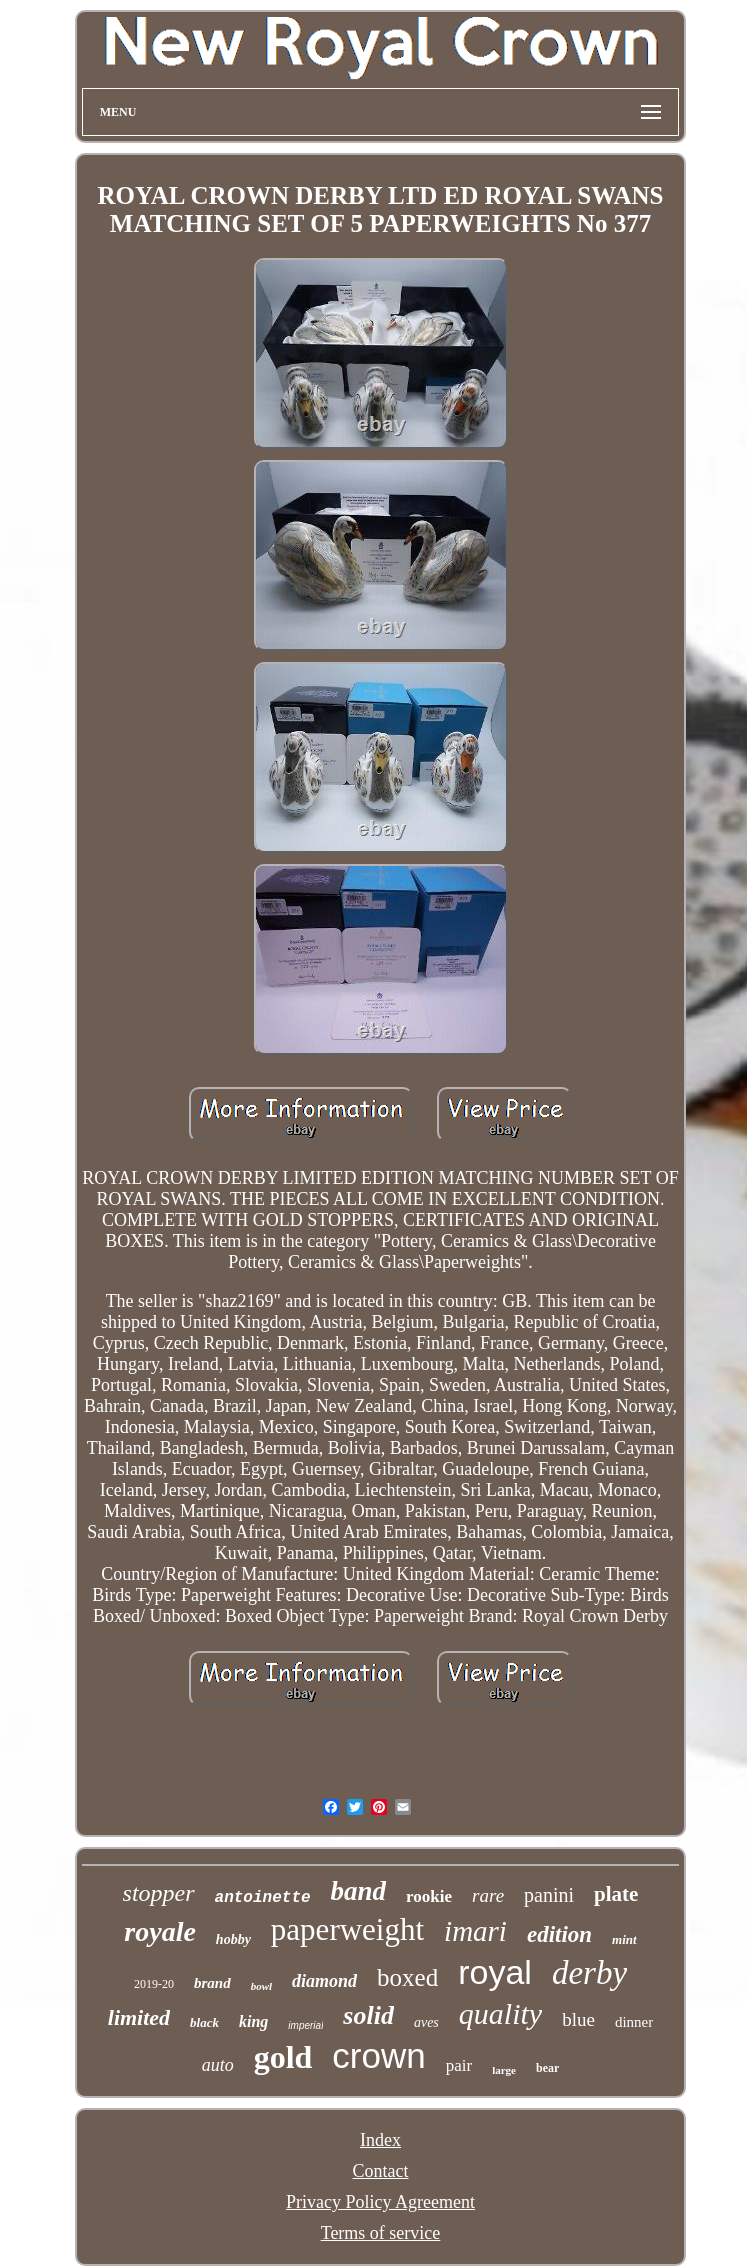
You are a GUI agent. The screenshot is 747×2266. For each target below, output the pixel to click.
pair (459, 2065)
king (253, 2021)
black (204, 2022)
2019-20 (154, 1984)
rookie (429, 1896)
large (504, 2070)
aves (426, 2022)
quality (500, 2013)
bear (547, 2068)
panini (549, 1895)
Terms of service (381, 2233)
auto (218, 2065)
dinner (634, 2022)
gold (283, 2057)
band (359, 1891)
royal (495, 1972)
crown (378, 2055)
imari (475, 1931)
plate (616, 1894)
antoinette (263, 1898)
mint (624, 1939)
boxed (407, 1977)
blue (578, 2019)
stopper (159, 1893)
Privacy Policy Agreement (380, 2202)
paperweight (347, 1929)
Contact (381, 2171)
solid (368, 2015)
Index (380, 2140)
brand (212, 1983)
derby (589, 1973)
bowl (261, 1986)
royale (160, 1931)
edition (559, 1934)
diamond (324, 1981)
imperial (305, 2025)
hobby (233, 1939)
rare (488, 1895)
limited (139, 2017)
